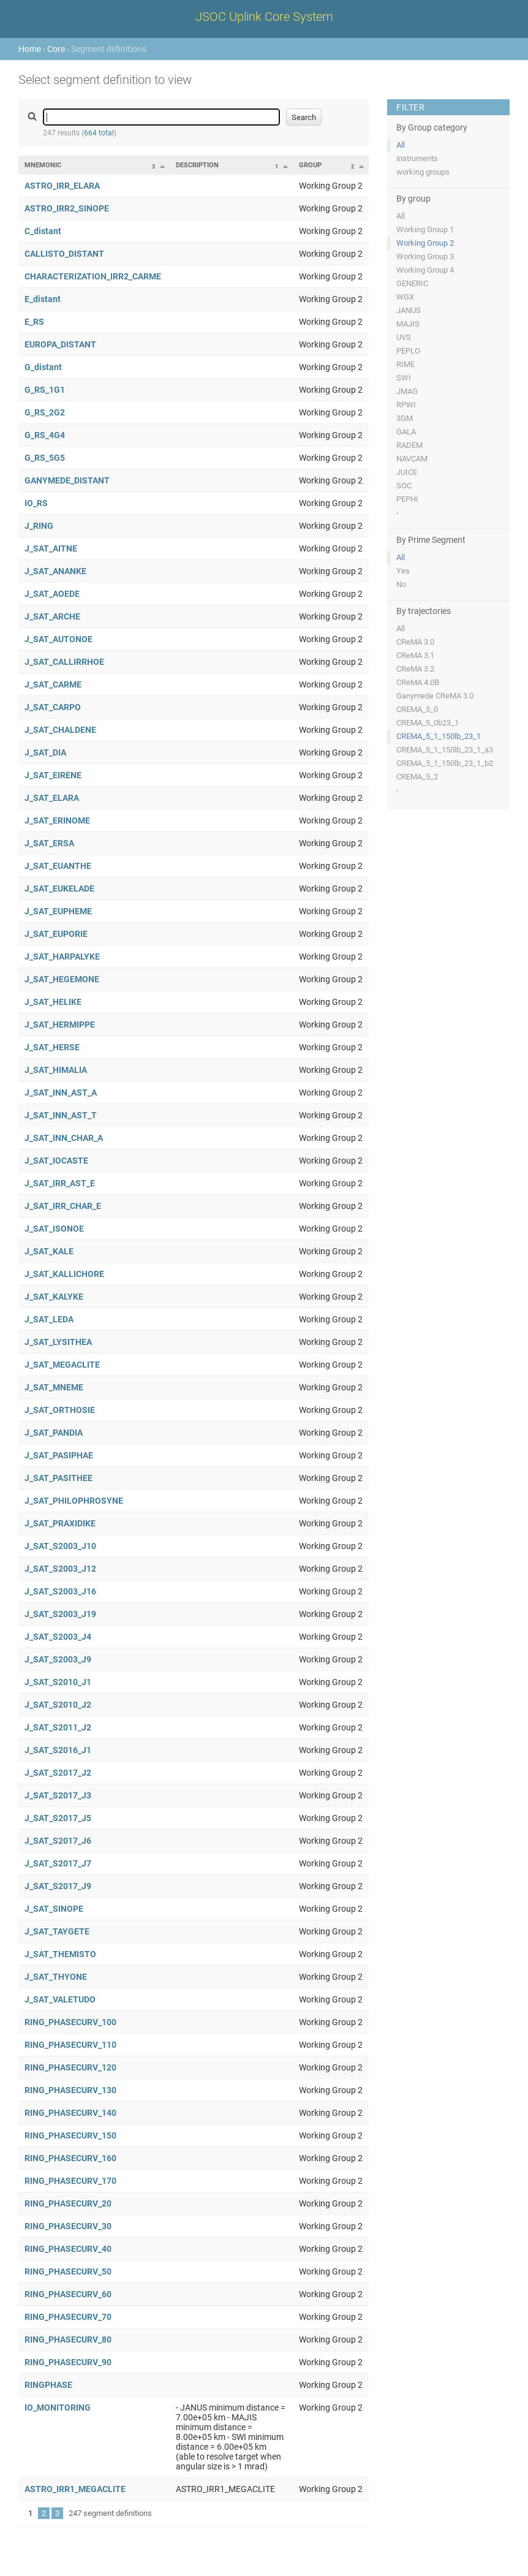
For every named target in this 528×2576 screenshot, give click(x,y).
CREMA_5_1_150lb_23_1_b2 (444, 763)
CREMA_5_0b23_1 (427, 722)
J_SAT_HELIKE (53, 1002)
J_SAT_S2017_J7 (58, 1863)
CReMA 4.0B (417, 682)
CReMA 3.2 (415, 668)
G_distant (43, 367)
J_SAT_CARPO (53, 707)
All (400, 145)
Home (29, 49)
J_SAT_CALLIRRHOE (64, 662)
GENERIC (412, 283)
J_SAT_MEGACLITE (62, 1364)
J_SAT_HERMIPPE (60, 1024)
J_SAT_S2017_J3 (58, 1795)
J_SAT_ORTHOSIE (60, 1410)
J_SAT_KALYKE (54, 1296)
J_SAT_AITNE (51, 548)
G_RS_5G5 (45, 458)
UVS (403, 337)
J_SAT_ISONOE (54, 1228)
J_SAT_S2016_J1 (58, 1750)
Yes (403, 570)
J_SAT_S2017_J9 (58, 1886)
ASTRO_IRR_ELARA (62, 186)
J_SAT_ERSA (49, 843)
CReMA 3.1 (415, 655)
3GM (404, 418)
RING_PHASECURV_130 (70, 2090)
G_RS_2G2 (45, 412)
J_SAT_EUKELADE (59, 888)
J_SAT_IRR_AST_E (60, 1183)
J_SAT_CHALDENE (60, 730)
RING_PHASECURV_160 (70, 2158)
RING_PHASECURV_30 (68, 2226)
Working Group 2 (425, 243)
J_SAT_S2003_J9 (58, 1659)
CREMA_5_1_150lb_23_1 (438, 736)
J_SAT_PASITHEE (58, 1478)
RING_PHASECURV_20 (68, 2203)
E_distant (43, 299)
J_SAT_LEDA (49, 1319)
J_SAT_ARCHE (52, 616)
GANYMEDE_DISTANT (67, 480)
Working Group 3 (425, 256)
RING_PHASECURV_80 (68, 2339)
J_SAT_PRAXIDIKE (60, 1523)
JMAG (407, 391)
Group (310, 165)
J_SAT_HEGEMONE (62, 979)
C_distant (43, 231)
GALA (406, 431)
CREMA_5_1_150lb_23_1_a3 (444, 749)
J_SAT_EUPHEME (58, 911)
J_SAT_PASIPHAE (59, 1455)
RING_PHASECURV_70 (68, 2317)
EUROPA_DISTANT (60, 344)
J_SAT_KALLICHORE (64, 1274)
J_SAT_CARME (53, 684)
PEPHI (407, 499)
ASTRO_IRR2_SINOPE (67, 208)
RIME (405, 364)
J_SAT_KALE (49, 1251)
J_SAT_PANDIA (54, 1433)
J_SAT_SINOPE (54, 1909)
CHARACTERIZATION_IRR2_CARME (93, 276)
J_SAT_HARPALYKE (62, 956)
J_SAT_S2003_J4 (58, 1637)
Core (56, 49)
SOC (404, 485)
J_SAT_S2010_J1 (58, 1682)
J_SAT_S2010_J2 (58, 1705)
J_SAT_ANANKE (55, 571)
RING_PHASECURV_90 (68, 2362)
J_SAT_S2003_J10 (60, 1546)
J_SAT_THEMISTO (60, 1954)
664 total (99, 133)
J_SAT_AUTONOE (58, 639)
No (401, 584)
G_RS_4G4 (45, 435)
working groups (423, 171)
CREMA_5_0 (417, 709)
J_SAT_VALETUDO (60, 1999)
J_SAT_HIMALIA (56, 1070)
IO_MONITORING (58, 2407)
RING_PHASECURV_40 (68, 2249)
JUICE (406, 472)
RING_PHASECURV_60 (68, 2294)
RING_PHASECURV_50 (68, 2271)
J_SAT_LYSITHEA (58, 1342)
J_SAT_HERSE (52, 1047)
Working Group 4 (425, 270)
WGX (405, 296)
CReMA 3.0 (415, 641)
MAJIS (408, 323)
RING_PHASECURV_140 (70, 2113)
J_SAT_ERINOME (57, 820)
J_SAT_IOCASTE (56, 1160)
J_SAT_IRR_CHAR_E (63, 1206)
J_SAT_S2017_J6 (58, 1841)
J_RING (39, 526)
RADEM (409, 445)
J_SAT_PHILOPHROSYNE (74, 1501)
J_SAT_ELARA (52, 798)
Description (197, 165)
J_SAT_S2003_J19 (60, 1614)
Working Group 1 (425, 229)
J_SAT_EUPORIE (56, 934)
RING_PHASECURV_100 (70, 2022)
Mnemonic (43, 165)
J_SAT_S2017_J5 (58, 1818)
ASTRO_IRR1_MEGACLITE (75, 2489)
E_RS (34, 322)
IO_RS (36, 503)
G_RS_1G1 (45, 390)
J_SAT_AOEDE (52, 594)
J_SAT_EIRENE (53, 775)
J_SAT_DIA (45, 752)
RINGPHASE (48, 2385)
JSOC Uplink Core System (264, 16)
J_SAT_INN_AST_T (61, 1115)
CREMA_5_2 (417, 776)
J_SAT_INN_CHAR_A (64, 1138)
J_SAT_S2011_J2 (58, 1727)
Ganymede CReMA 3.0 (434, 695)
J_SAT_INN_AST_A (61, 1092)
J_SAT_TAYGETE (57, 1931)
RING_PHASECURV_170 (70, 2181)
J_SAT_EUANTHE (58, 866)
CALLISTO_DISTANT (64, 254)
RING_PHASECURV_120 (70, 2067)
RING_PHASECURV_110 (70, 2045)
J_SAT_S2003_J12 (60, 1569)
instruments (417, 158)
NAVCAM (412, 458)
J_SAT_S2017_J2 (58, 1773)
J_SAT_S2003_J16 (60, 1591)
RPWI (406, 404)
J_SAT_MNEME (54, 1387)
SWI (403, 377)
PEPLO (408, 350)
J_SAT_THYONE (56, 1977)
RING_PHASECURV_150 (70, 2135)
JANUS (408, 310)
